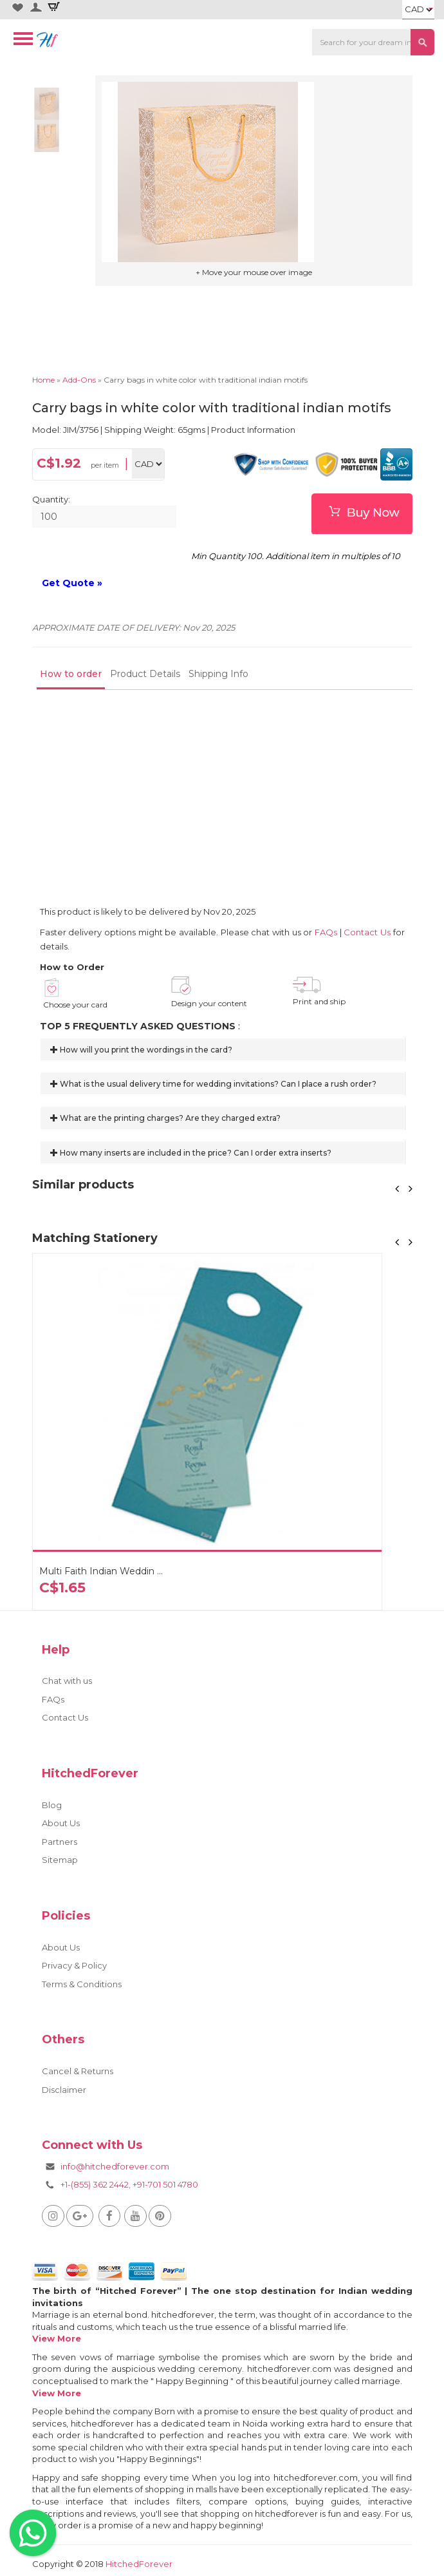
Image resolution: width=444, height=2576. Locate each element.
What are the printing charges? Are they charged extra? (165, 1118)
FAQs (326, 932)
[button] (398, 1189)
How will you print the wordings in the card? (141, 1049)
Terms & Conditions (82, 1984)
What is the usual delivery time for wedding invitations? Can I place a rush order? (213, 1084)
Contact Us (367, 932)
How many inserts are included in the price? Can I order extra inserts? (190, 1153)
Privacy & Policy (74, 1965)
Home (43, 380)
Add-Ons (79, 380)
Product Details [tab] (145, 674)
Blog (52, 1805)
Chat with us (67, 1680)
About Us (61, 1823)
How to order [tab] (71, 674)
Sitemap (60, 1860)
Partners (59, 1842)
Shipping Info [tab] (218, 674)
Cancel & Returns (77, 2071)
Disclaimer (64, 2090)
